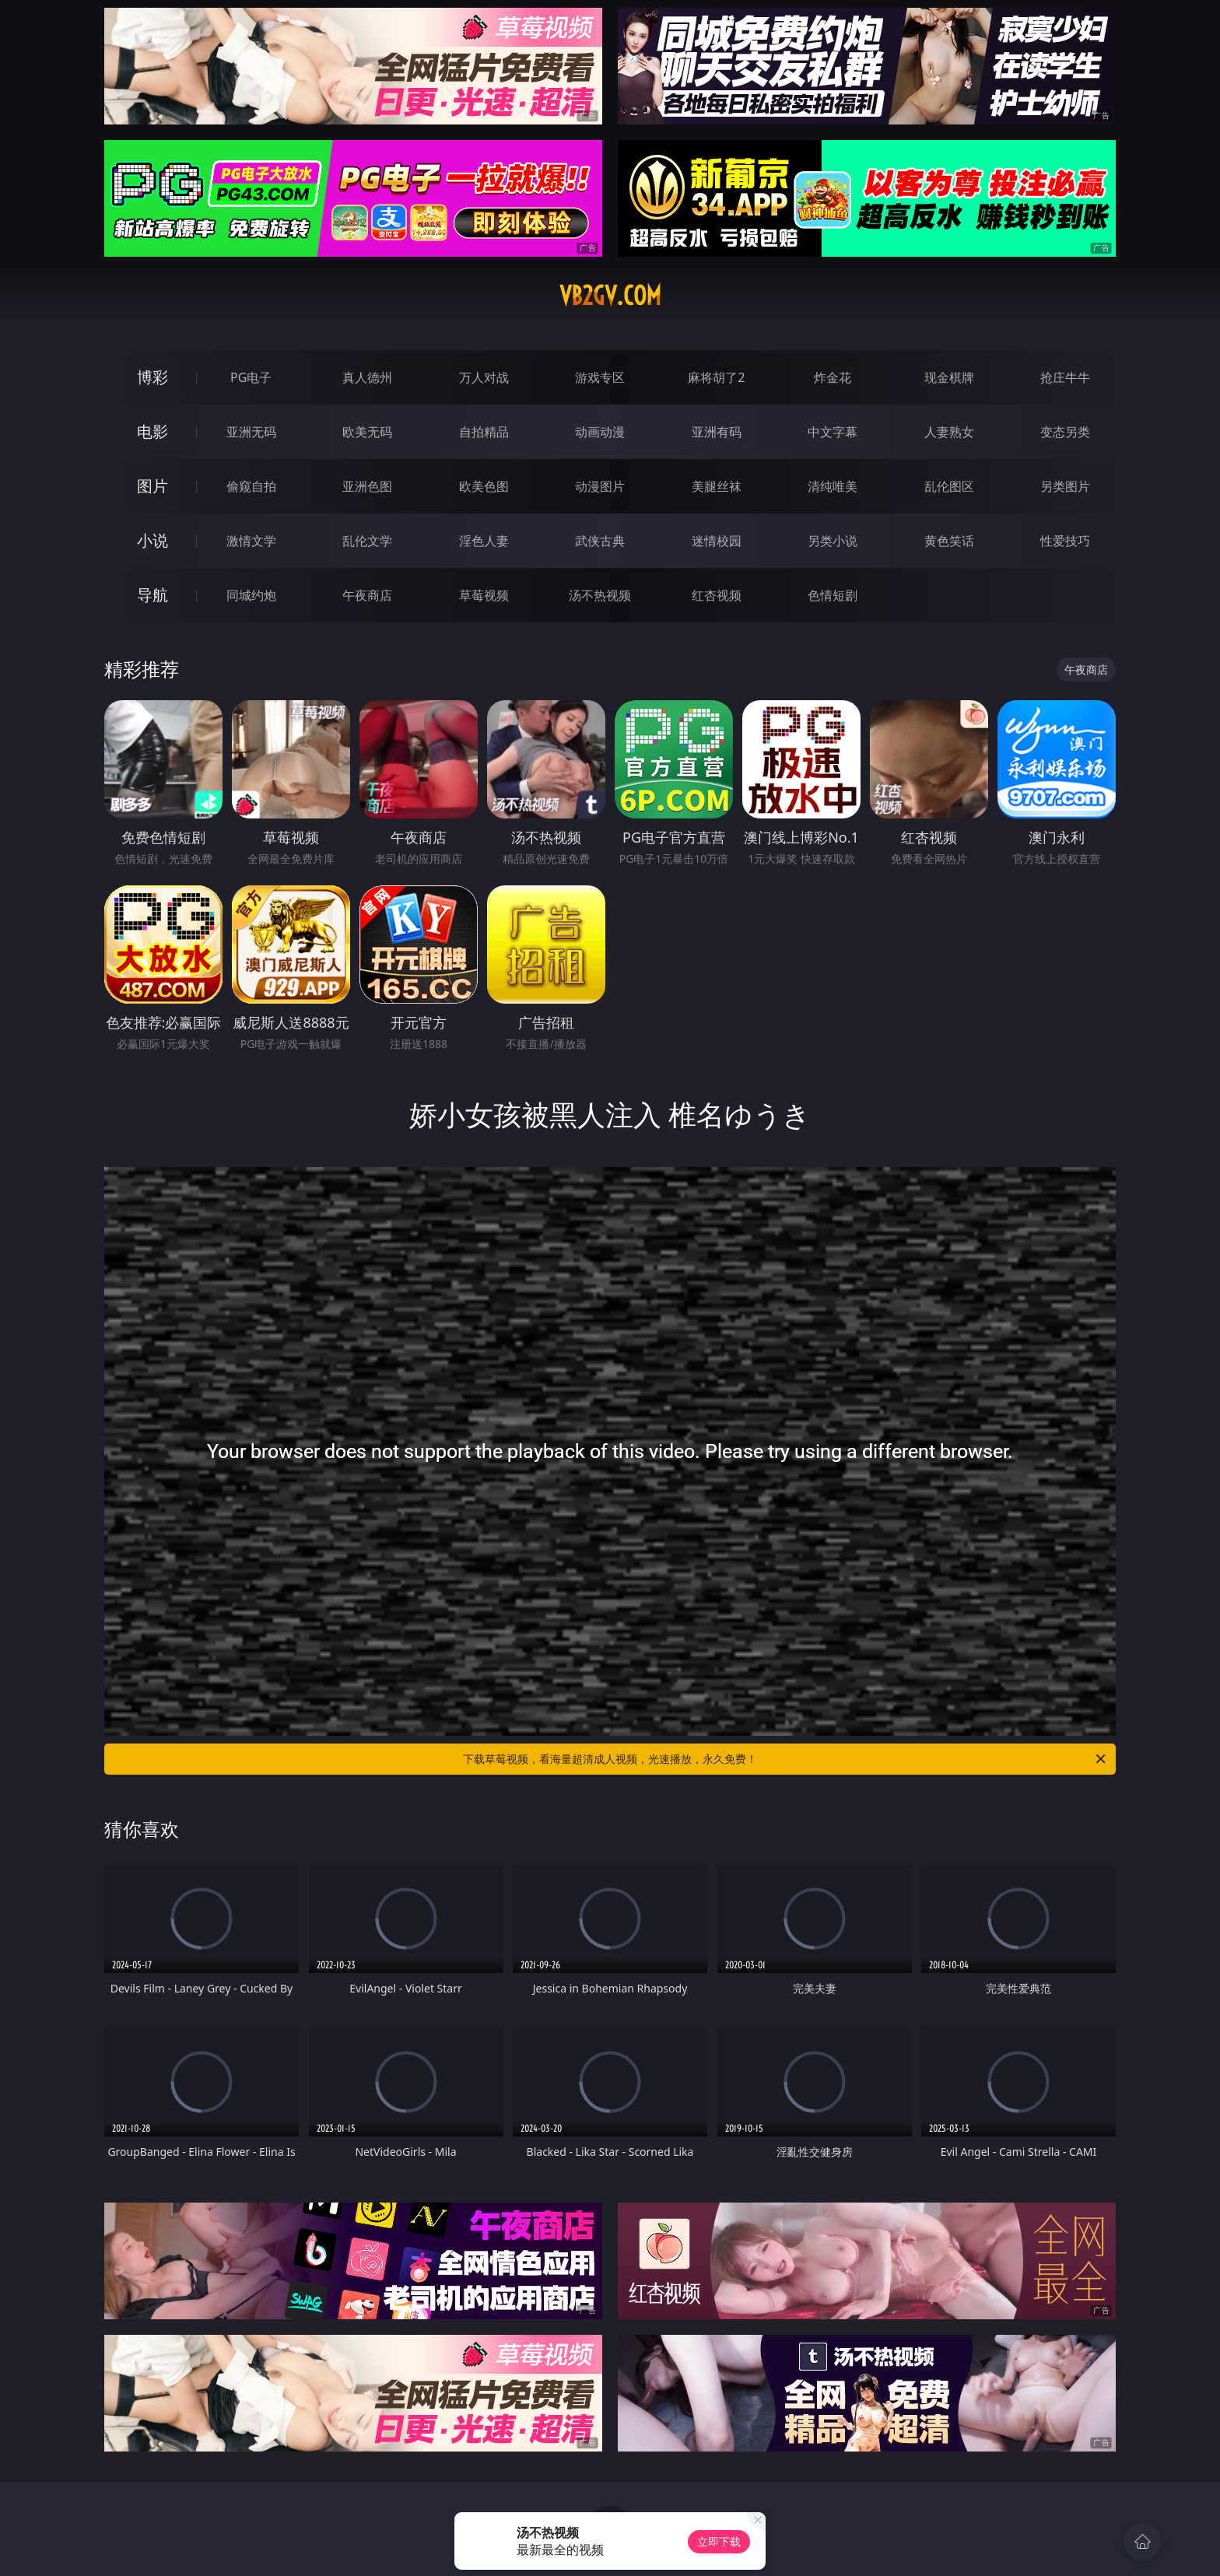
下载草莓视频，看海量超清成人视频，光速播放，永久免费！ (785, 1759)
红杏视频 (716, 595)
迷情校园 (716, 540)
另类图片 (1065, 486)
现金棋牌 (949, 377)
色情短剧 (832, 595)
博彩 (152, 376)
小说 (152, 540)
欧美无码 (367, 431)
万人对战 (484, 377)
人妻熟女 (949, 431)
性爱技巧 (1065, 540)
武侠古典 (600, 540)
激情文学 (251, 540)
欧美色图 (484, 486)
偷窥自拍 (251, 486)
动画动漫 (600, 431)
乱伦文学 (367, 540)
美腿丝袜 (716, 486)
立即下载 (719, 2541)
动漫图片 (600, 486)
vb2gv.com (610, 295)
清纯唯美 (832, 486)
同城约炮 (251, 595)
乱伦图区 (949, 486)
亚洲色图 (367, 486)
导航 (152, 594)
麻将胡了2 (716, 377)
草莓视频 (484, 595)
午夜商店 (367, 595)
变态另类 (1065, 431)
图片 (152, 485)
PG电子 (251, 377)
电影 (152, 431)
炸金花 (832, 377)
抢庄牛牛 (1065, 377)
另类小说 (832, 540)
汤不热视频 (600, 595)
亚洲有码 (716, 431)
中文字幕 (832, 431)
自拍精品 (484, 431)
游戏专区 (600, 377)
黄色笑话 (949, 540)
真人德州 (367, 377)
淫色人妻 (484, 540)
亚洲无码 (251, 431)
